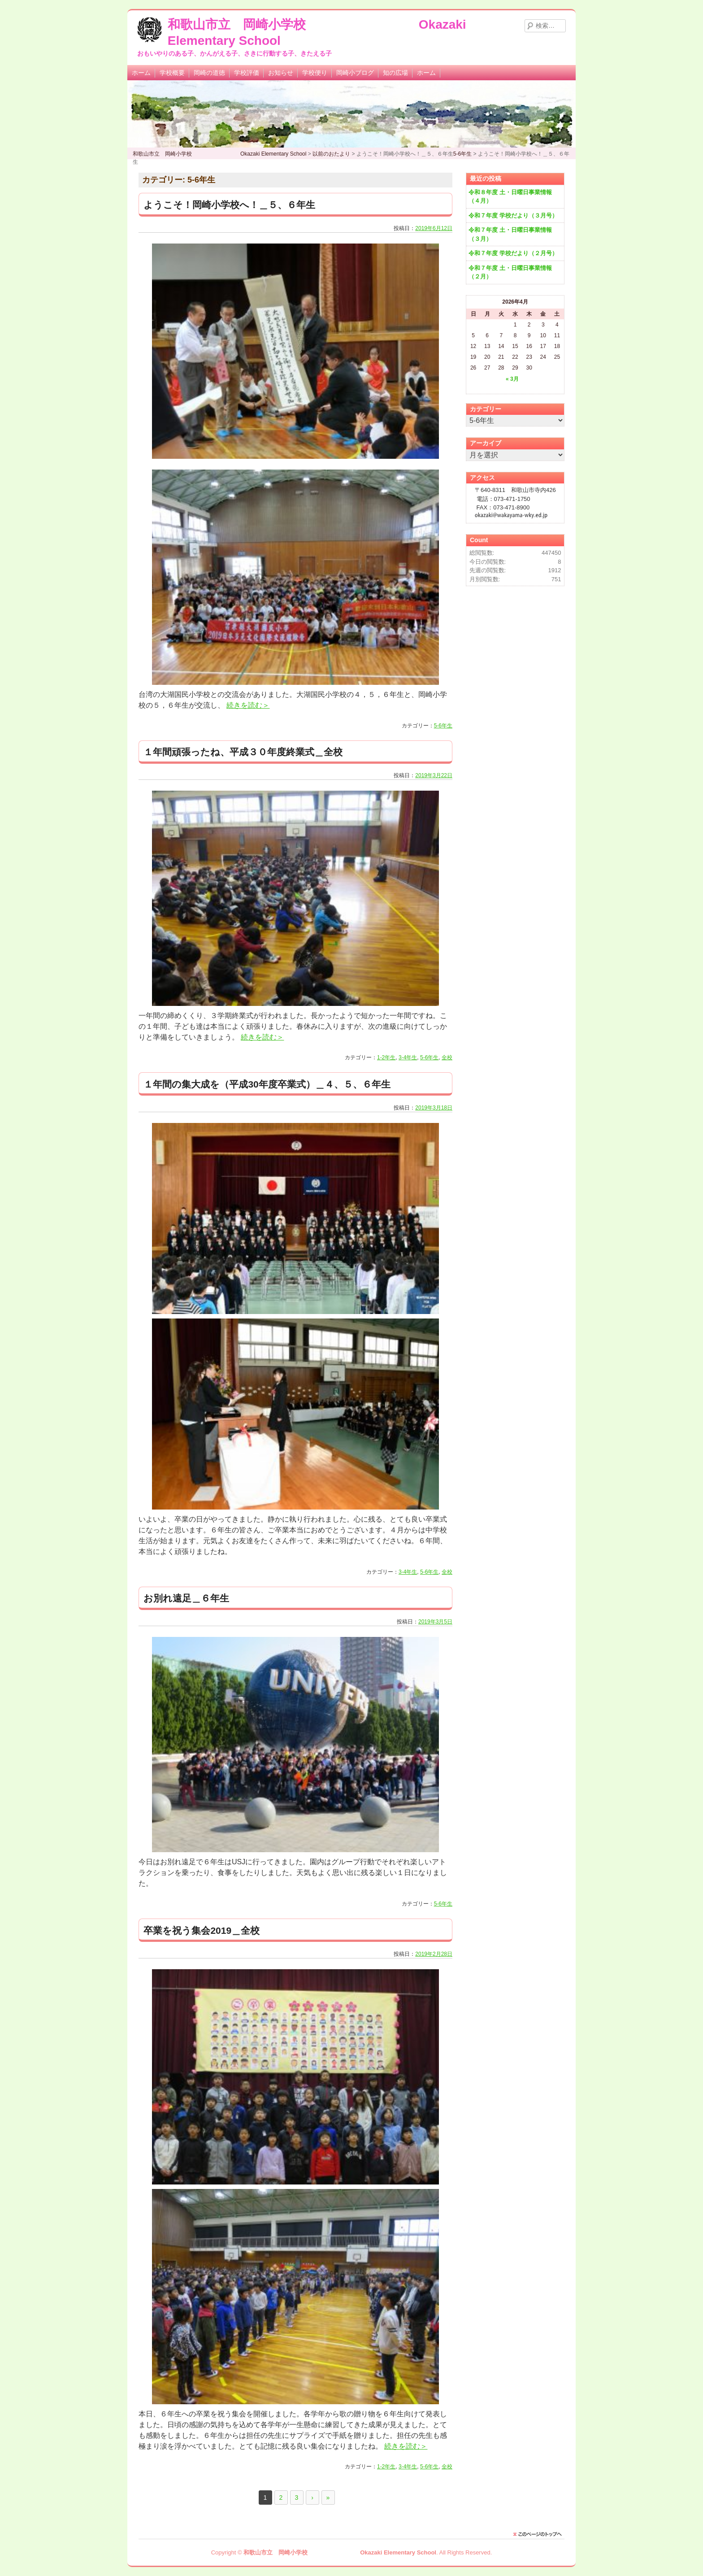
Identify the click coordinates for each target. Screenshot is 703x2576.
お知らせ (280, 72)
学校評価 (246, 72)
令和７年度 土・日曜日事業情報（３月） (510, 234)
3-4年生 (408, 1057)
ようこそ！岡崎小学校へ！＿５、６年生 (229, 205)
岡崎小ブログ (355, 72)
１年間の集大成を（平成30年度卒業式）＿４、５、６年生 (266, 1084)
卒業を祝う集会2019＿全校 (201, 1930)
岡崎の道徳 (209, 72)
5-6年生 (443, 725)
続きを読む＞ (247, 705)
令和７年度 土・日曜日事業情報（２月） (510, 272)
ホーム (141, 72)
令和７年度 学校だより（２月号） (513, 253)
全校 (447, 1057)
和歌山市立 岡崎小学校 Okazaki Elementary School (339, 2552)
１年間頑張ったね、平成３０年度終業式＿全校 (243, 752)
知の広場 (395, 72)
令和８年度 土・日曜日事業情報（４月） (510, 197)
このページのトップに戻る (540, 2534)
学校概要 (172, 72)
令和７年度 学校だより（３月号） (513, 215)
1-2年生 (386, 1057)
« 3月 (512, 379)
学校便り (314, 72)
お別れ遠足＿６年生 (186, 1598)
